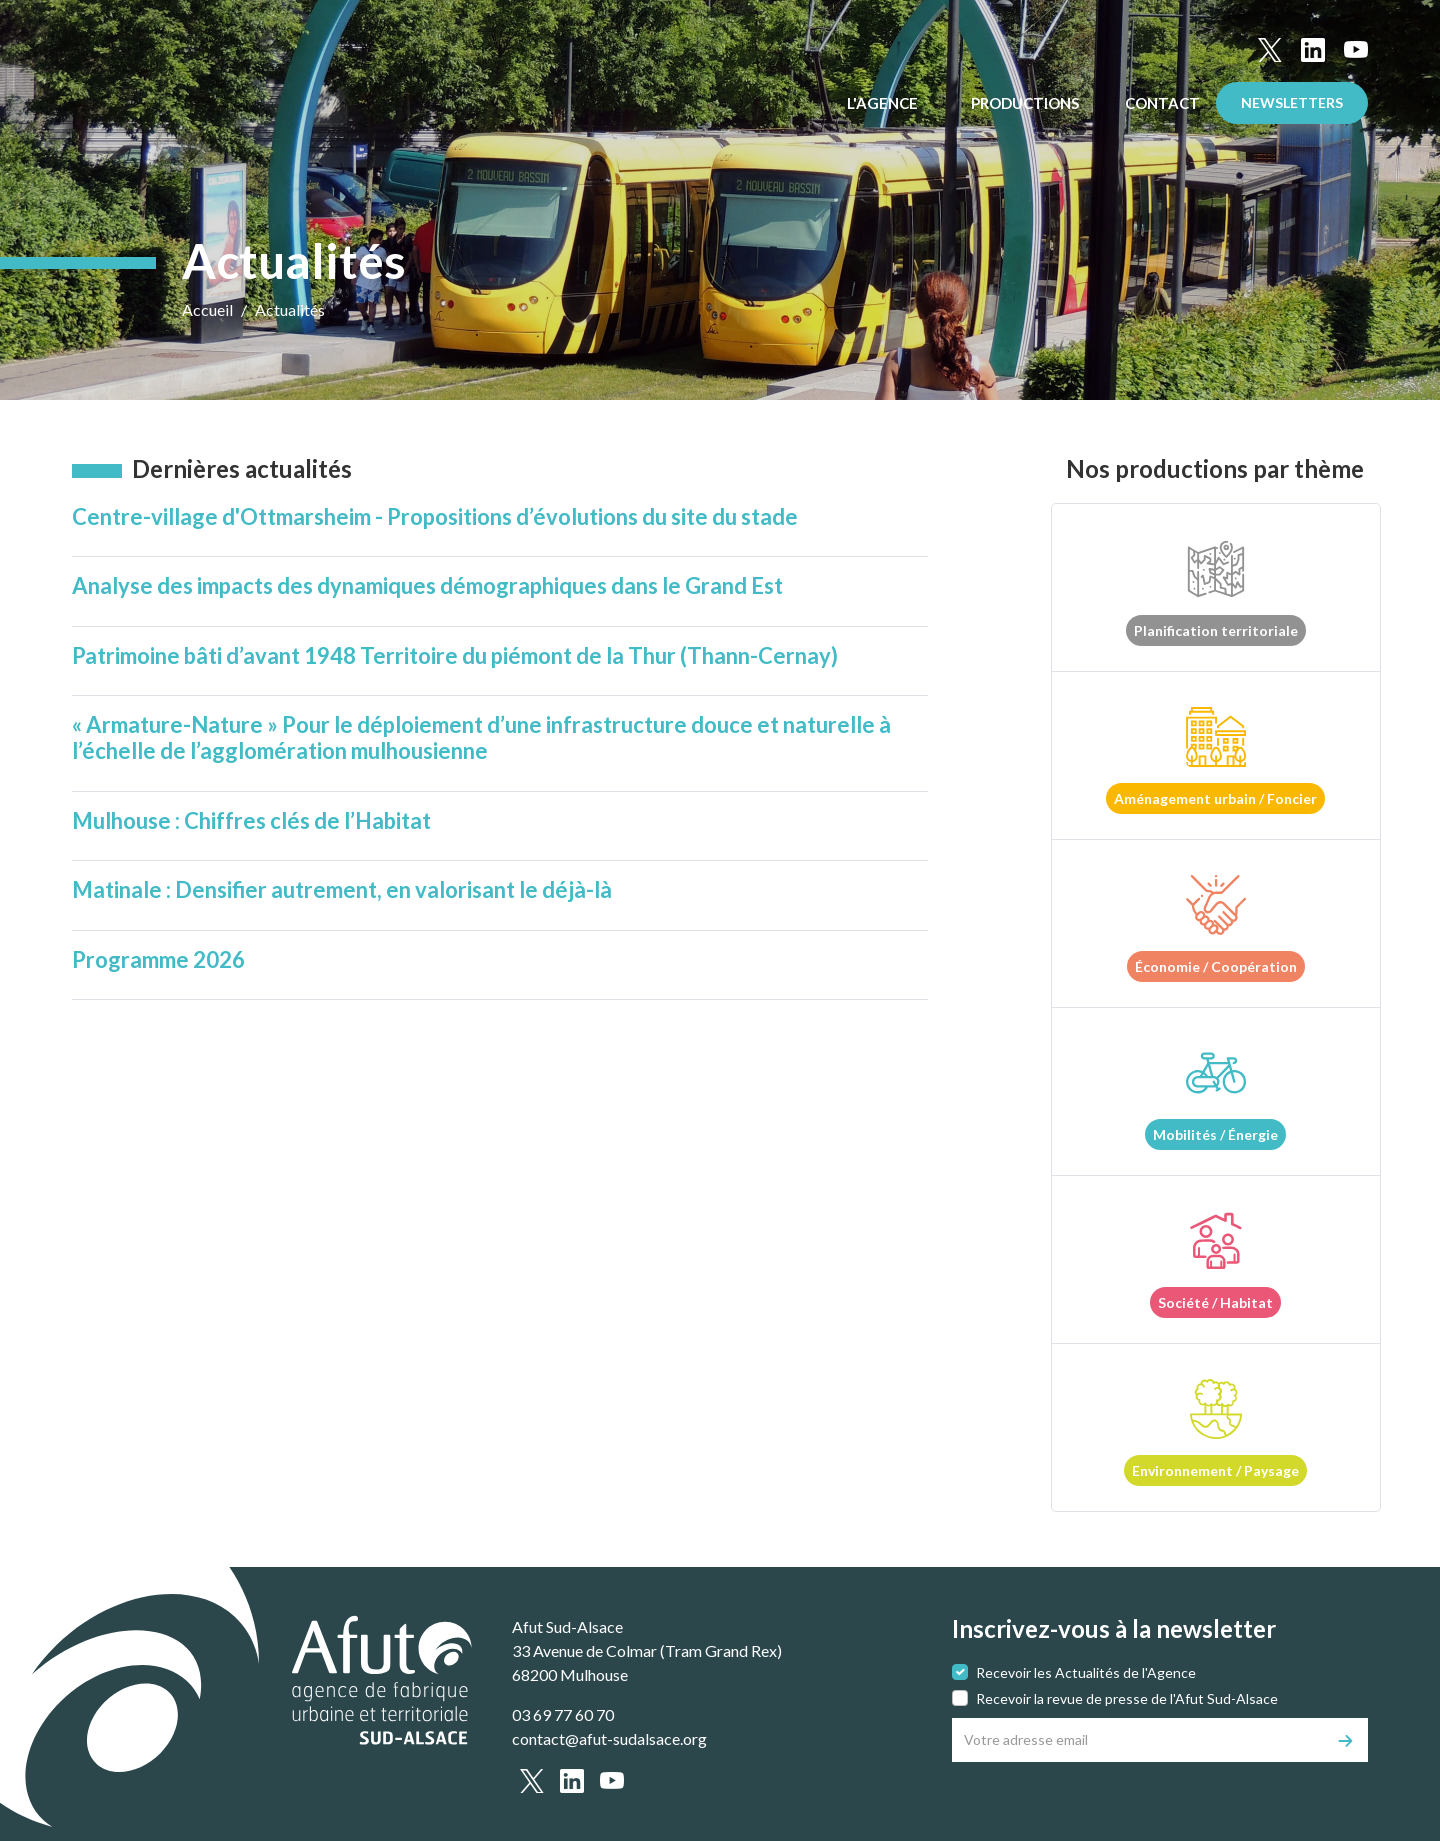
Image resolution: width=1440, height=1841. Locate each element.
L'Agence (884, 103)
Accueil (207, 309)
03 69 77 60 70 (563, 1714)
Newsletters (1292, 102)
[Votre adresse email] (1138, 1740)
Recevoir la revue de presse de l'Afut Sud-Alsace (1127, 1698)
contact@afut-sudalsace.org (609, 1738)
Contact (1162, 103)
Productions (1026, 103)
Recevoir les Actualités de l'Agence (1086, 1672)
